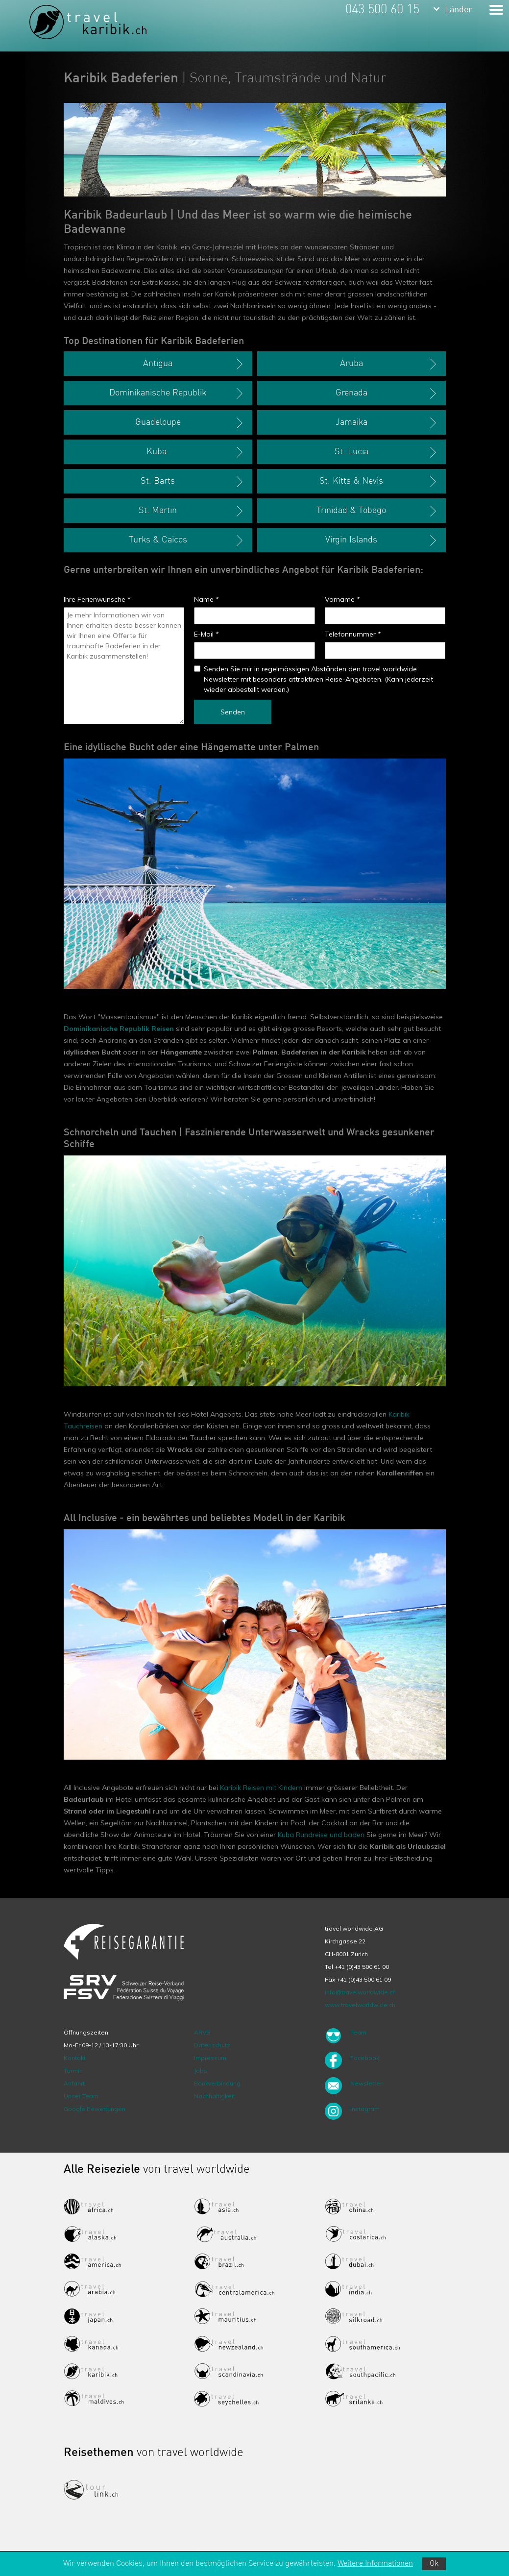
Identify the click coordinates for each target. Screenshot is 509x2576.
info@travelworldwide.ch (360, 1992)
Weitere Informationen (375, 2564)
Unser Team (81, 2096)
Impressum (210, 2057)
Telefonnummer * (353, 634)
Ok (434, 2564)
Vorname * (342, 599)
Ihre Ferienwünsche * (97, 599)
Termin (73, 2070)
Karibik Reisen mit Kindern (261, 1787)
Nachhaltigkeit (214, 2096)
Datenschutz (212, 2045)
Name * (206, 599)
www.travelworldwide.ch (360, 2005)
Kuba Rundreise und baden (321, 1834)
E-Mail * (206, 634)
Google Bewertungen (94, 2108)
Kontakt (75, 2057)
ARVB (202, 2032)
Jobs (200, 2070)
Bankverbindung (217, 2083)
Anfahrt (74, 2083)
